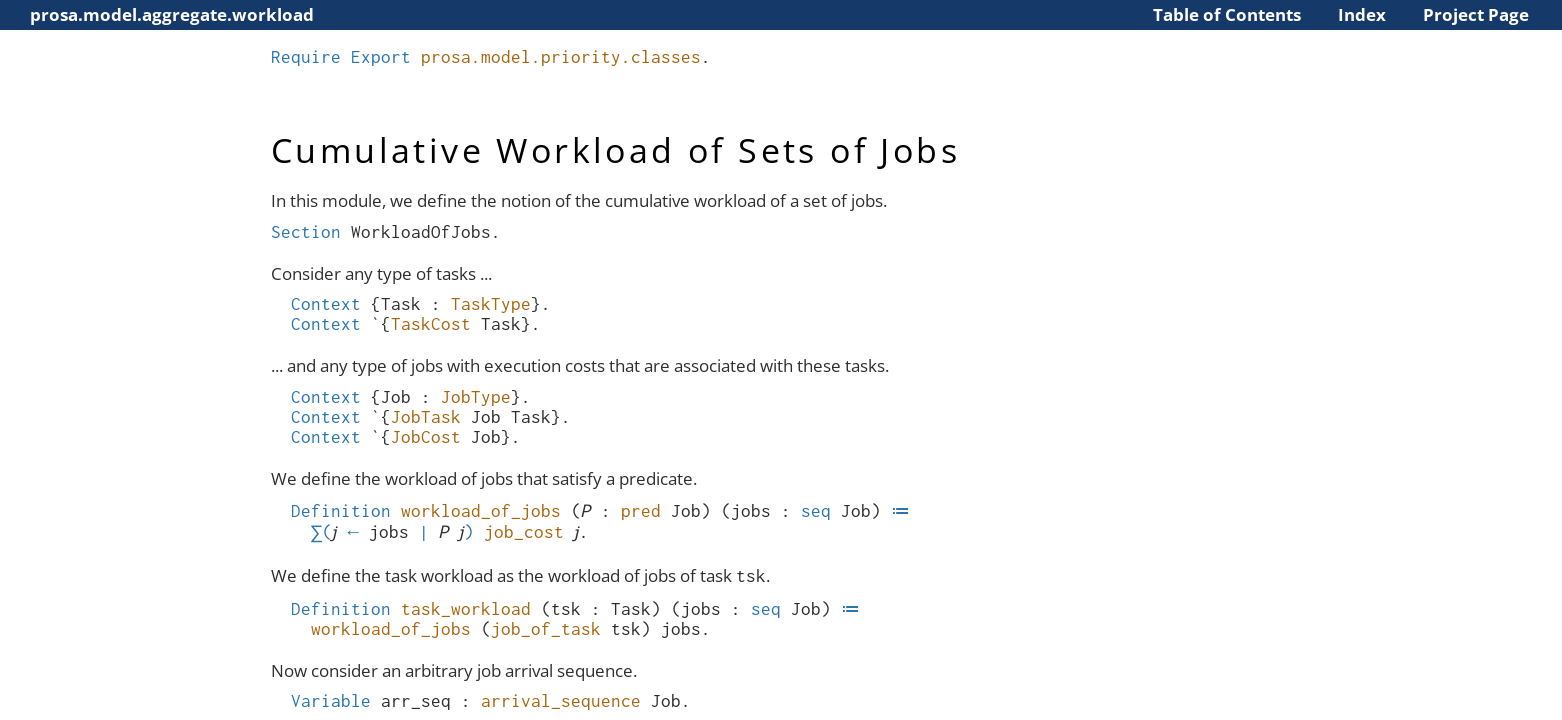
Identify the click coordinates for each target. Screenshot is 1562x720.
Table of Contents (1227, 14)
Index (1362, 14)
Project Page (1476, 14)
